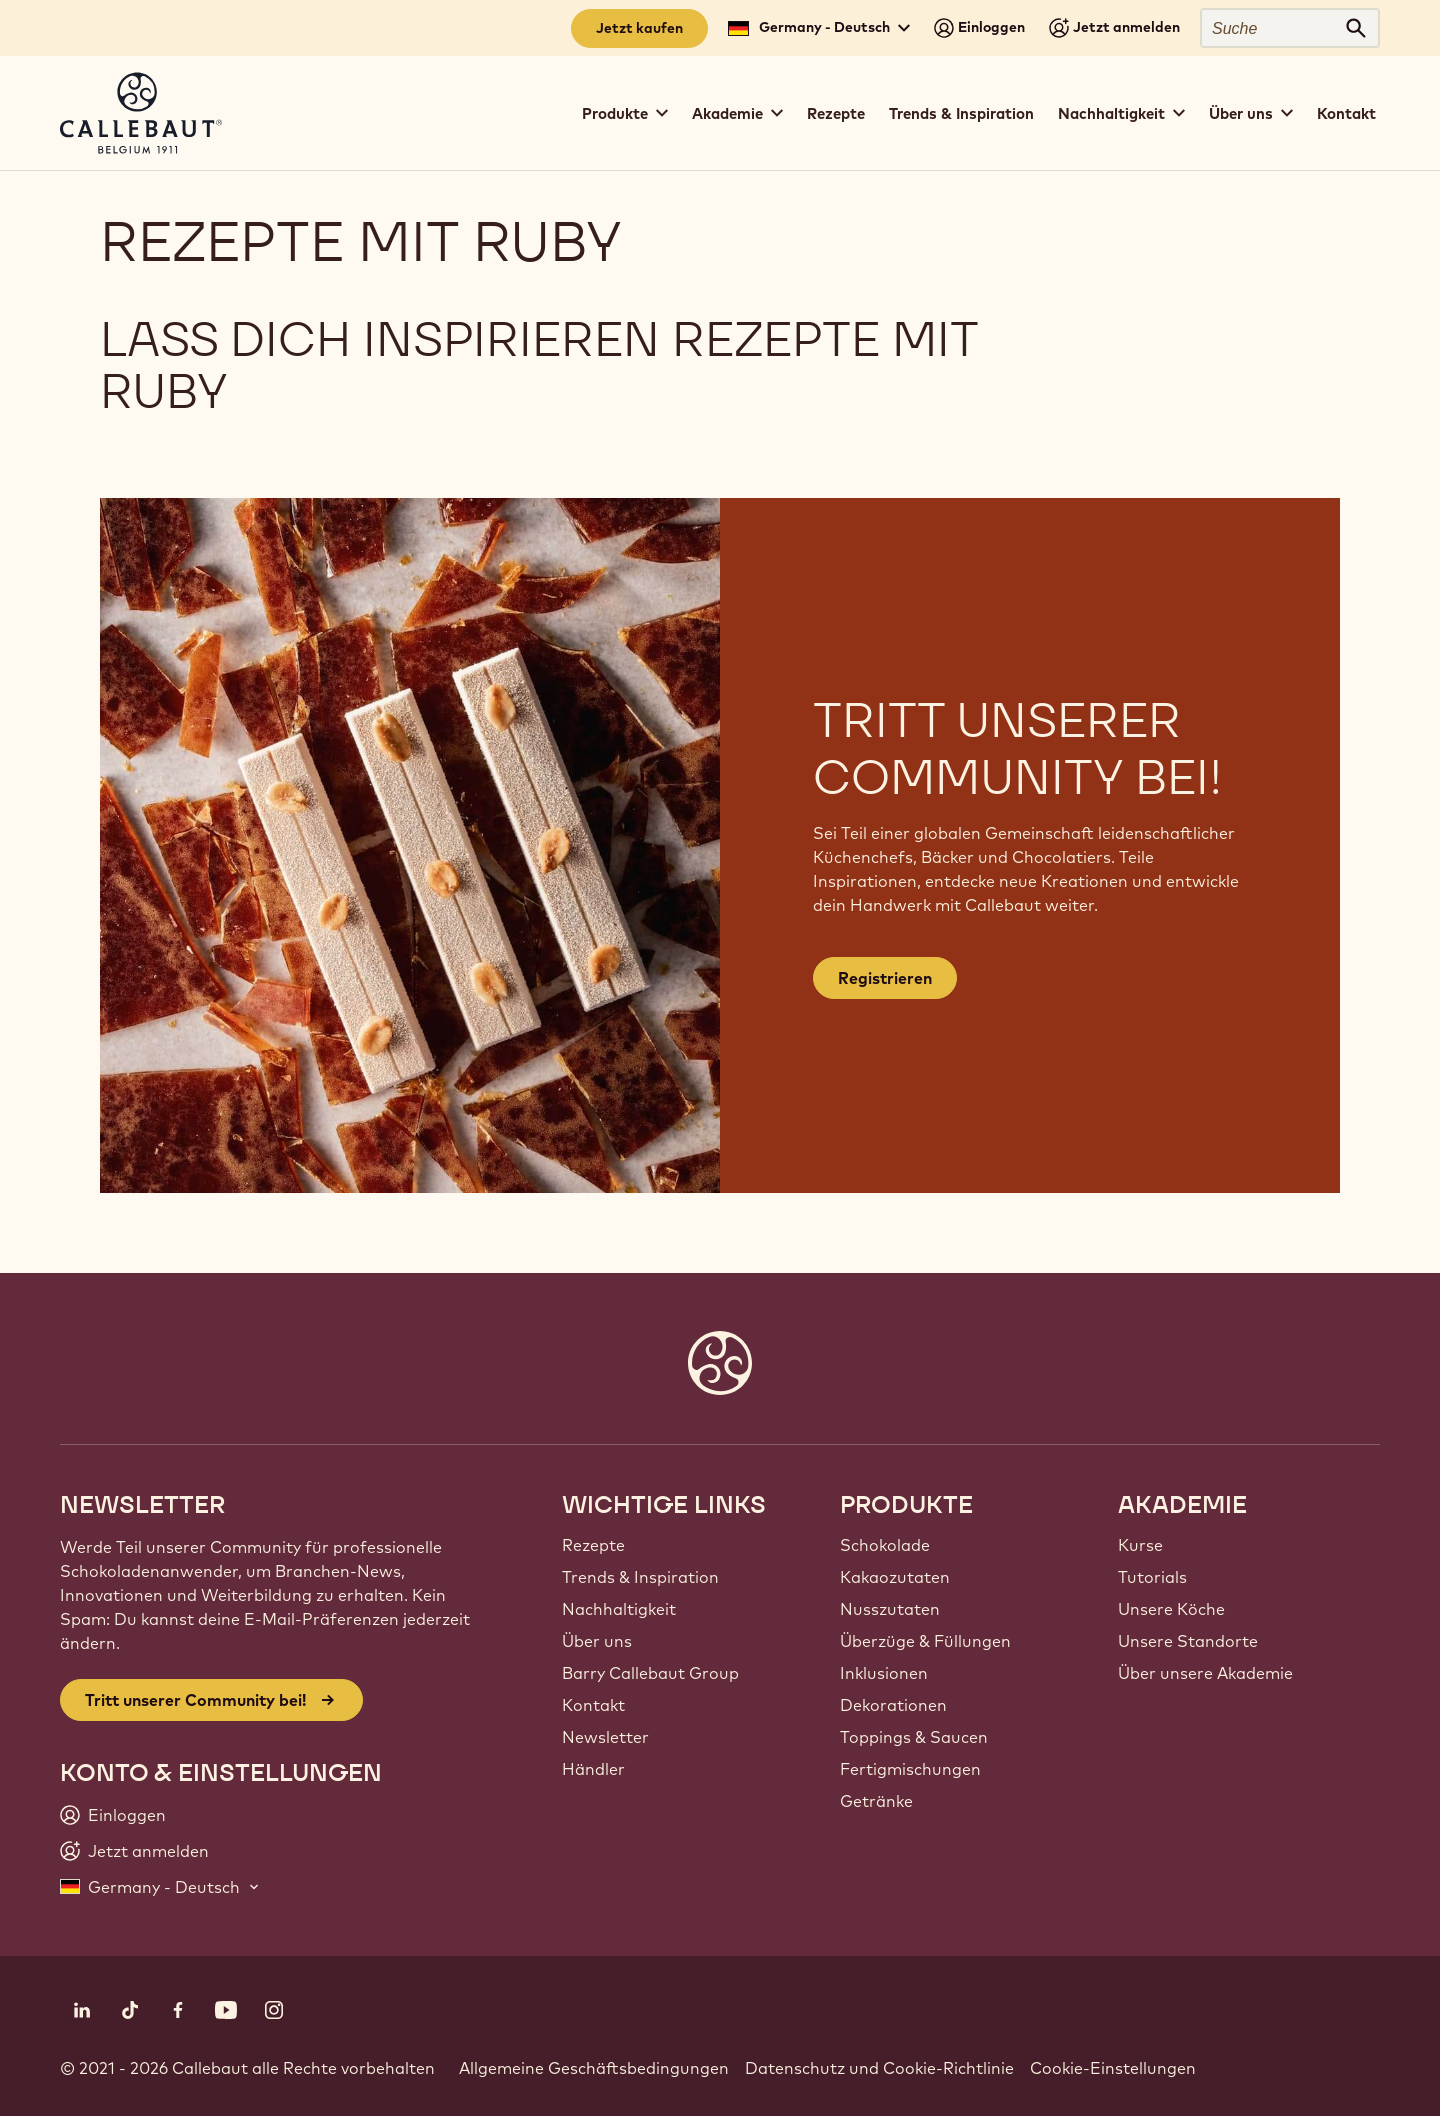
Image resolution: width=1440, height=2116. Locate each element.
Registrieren (885, 978)
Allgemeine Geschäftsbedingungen (594, 2068)
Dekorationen (893, 1705)
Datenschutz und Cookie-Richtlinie (879, 2068)
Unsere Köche (1171, 1609)
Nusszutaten (890, 1609)
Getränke (876, 1801)
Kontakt (1346, 113)
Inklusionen (884, 1673)
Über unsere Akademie (1205, 1673)
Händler (593, 1769)
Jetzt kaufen (639, 28)
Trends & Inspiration (961, 113)
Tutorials (1152, 1577)
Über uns (597, 1641)
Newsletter (605, 1737)
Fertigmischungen (910, 1769)
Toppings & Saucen (914, 1737)
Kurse (1140, 1545)
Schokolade (885, 1545)
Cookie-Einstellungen (1113, 2068)
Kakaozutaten (895, 1577)
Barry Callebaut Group (650, 1673)
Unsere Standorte (1188, 1641)
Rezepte (836, 113)
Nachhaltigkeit (619, 1609)
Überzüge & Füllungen (925, 1641)
